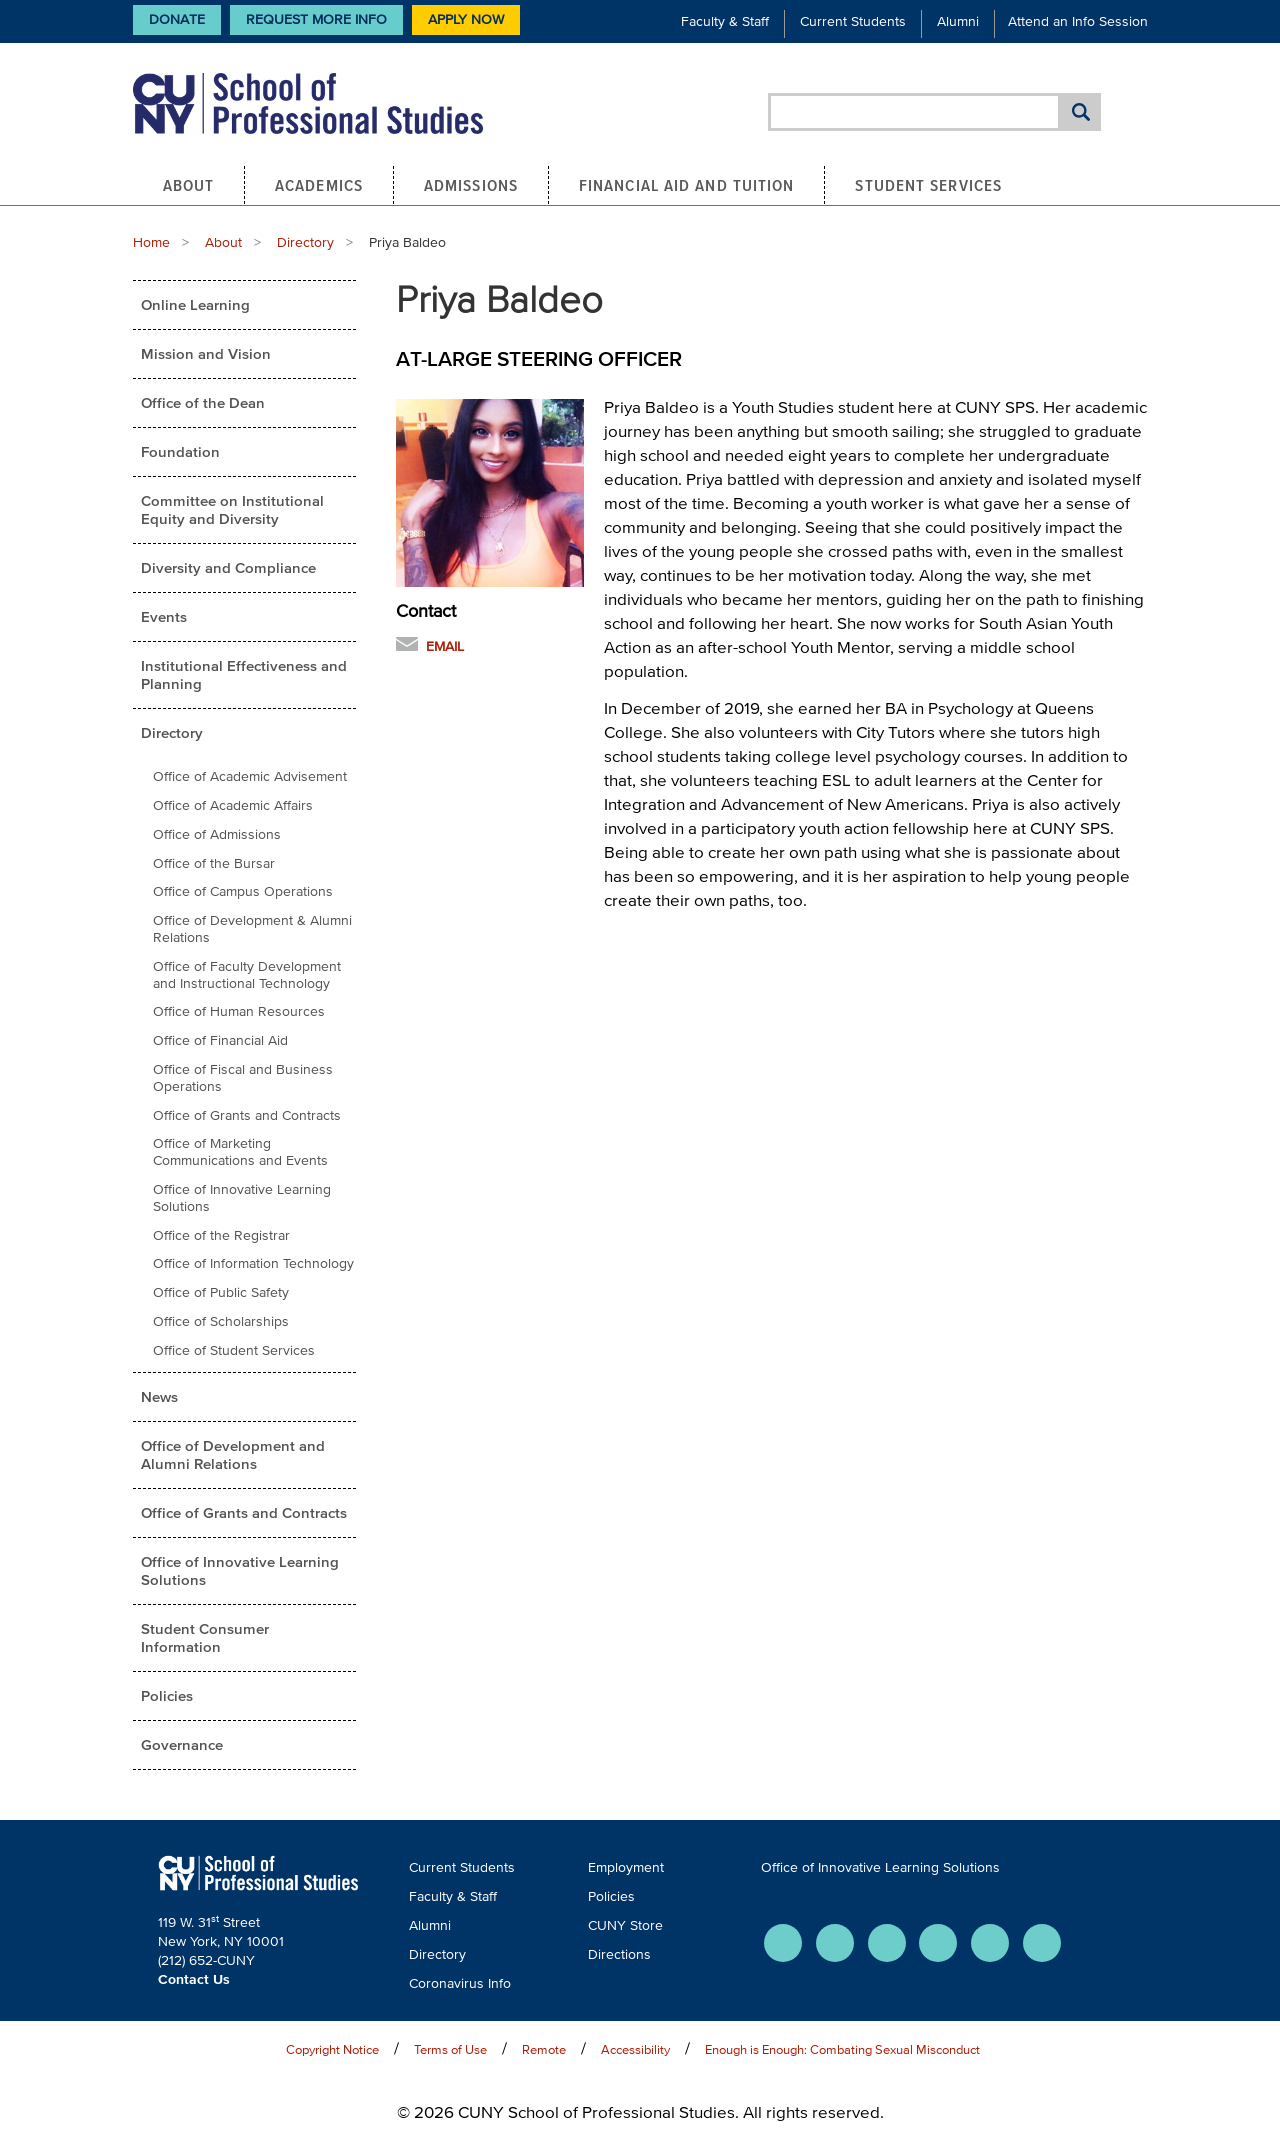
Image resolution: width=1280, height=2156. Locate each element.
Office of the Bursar (214, 863)
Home (151, 242)
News (159, 1396)
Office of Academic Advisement (250, 776)
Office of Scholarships (221, 1321)
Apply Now (466, 19)
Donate (177, 19)
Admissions (471, 185)
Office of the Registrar (221, 1235)
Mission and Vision (206, 353)
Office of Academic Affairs (233, 805)
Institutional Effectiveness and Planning (244, 674)
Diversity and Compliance (228, 567)
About (189, 185)
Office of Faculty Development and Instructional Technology (247, 975)
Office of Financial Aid (220, 1040)
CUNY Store (625, 1925)
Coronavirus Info (460, 1983)
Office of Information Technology (253, 1263)
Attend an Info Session (1078, 21)
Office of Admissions (217, 834)
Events (164, 616)
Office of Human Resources (239, 1011)
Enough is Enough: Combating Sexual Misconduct (842, 2049)
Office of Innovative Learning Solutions (242, 1198)
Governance (182, 1744)
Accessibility (635, 2049)
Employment (626, 1867)
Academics (319, 185)
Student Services (928, 185)
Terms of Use (450, 2049)
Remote (544, 2049)
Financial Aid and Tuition (687, 185)
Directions (619, 1954)
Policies (167, 1695)
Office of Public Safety (221, 1292)
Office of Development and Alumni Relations (233, 1454)
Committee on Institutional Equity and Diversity (232, 509)
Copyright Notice (332, 2049)
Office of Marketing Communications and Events (240, 1152)
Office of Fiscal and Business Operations (243, 1078)
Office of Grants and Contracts (247, 1115)
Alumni (958, 21)
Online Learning (195, 304)
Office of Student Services (234, 1350)
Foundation (180, 451)
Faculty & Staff (725, 21)
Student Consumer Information (205, 1637)
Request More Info (316, 19)
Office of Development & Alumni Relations (252, 929)
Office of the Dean (203, 402)
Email (445, 646)
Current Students (853, 21)
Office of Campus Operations (243, 891)
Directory (305, 242)
